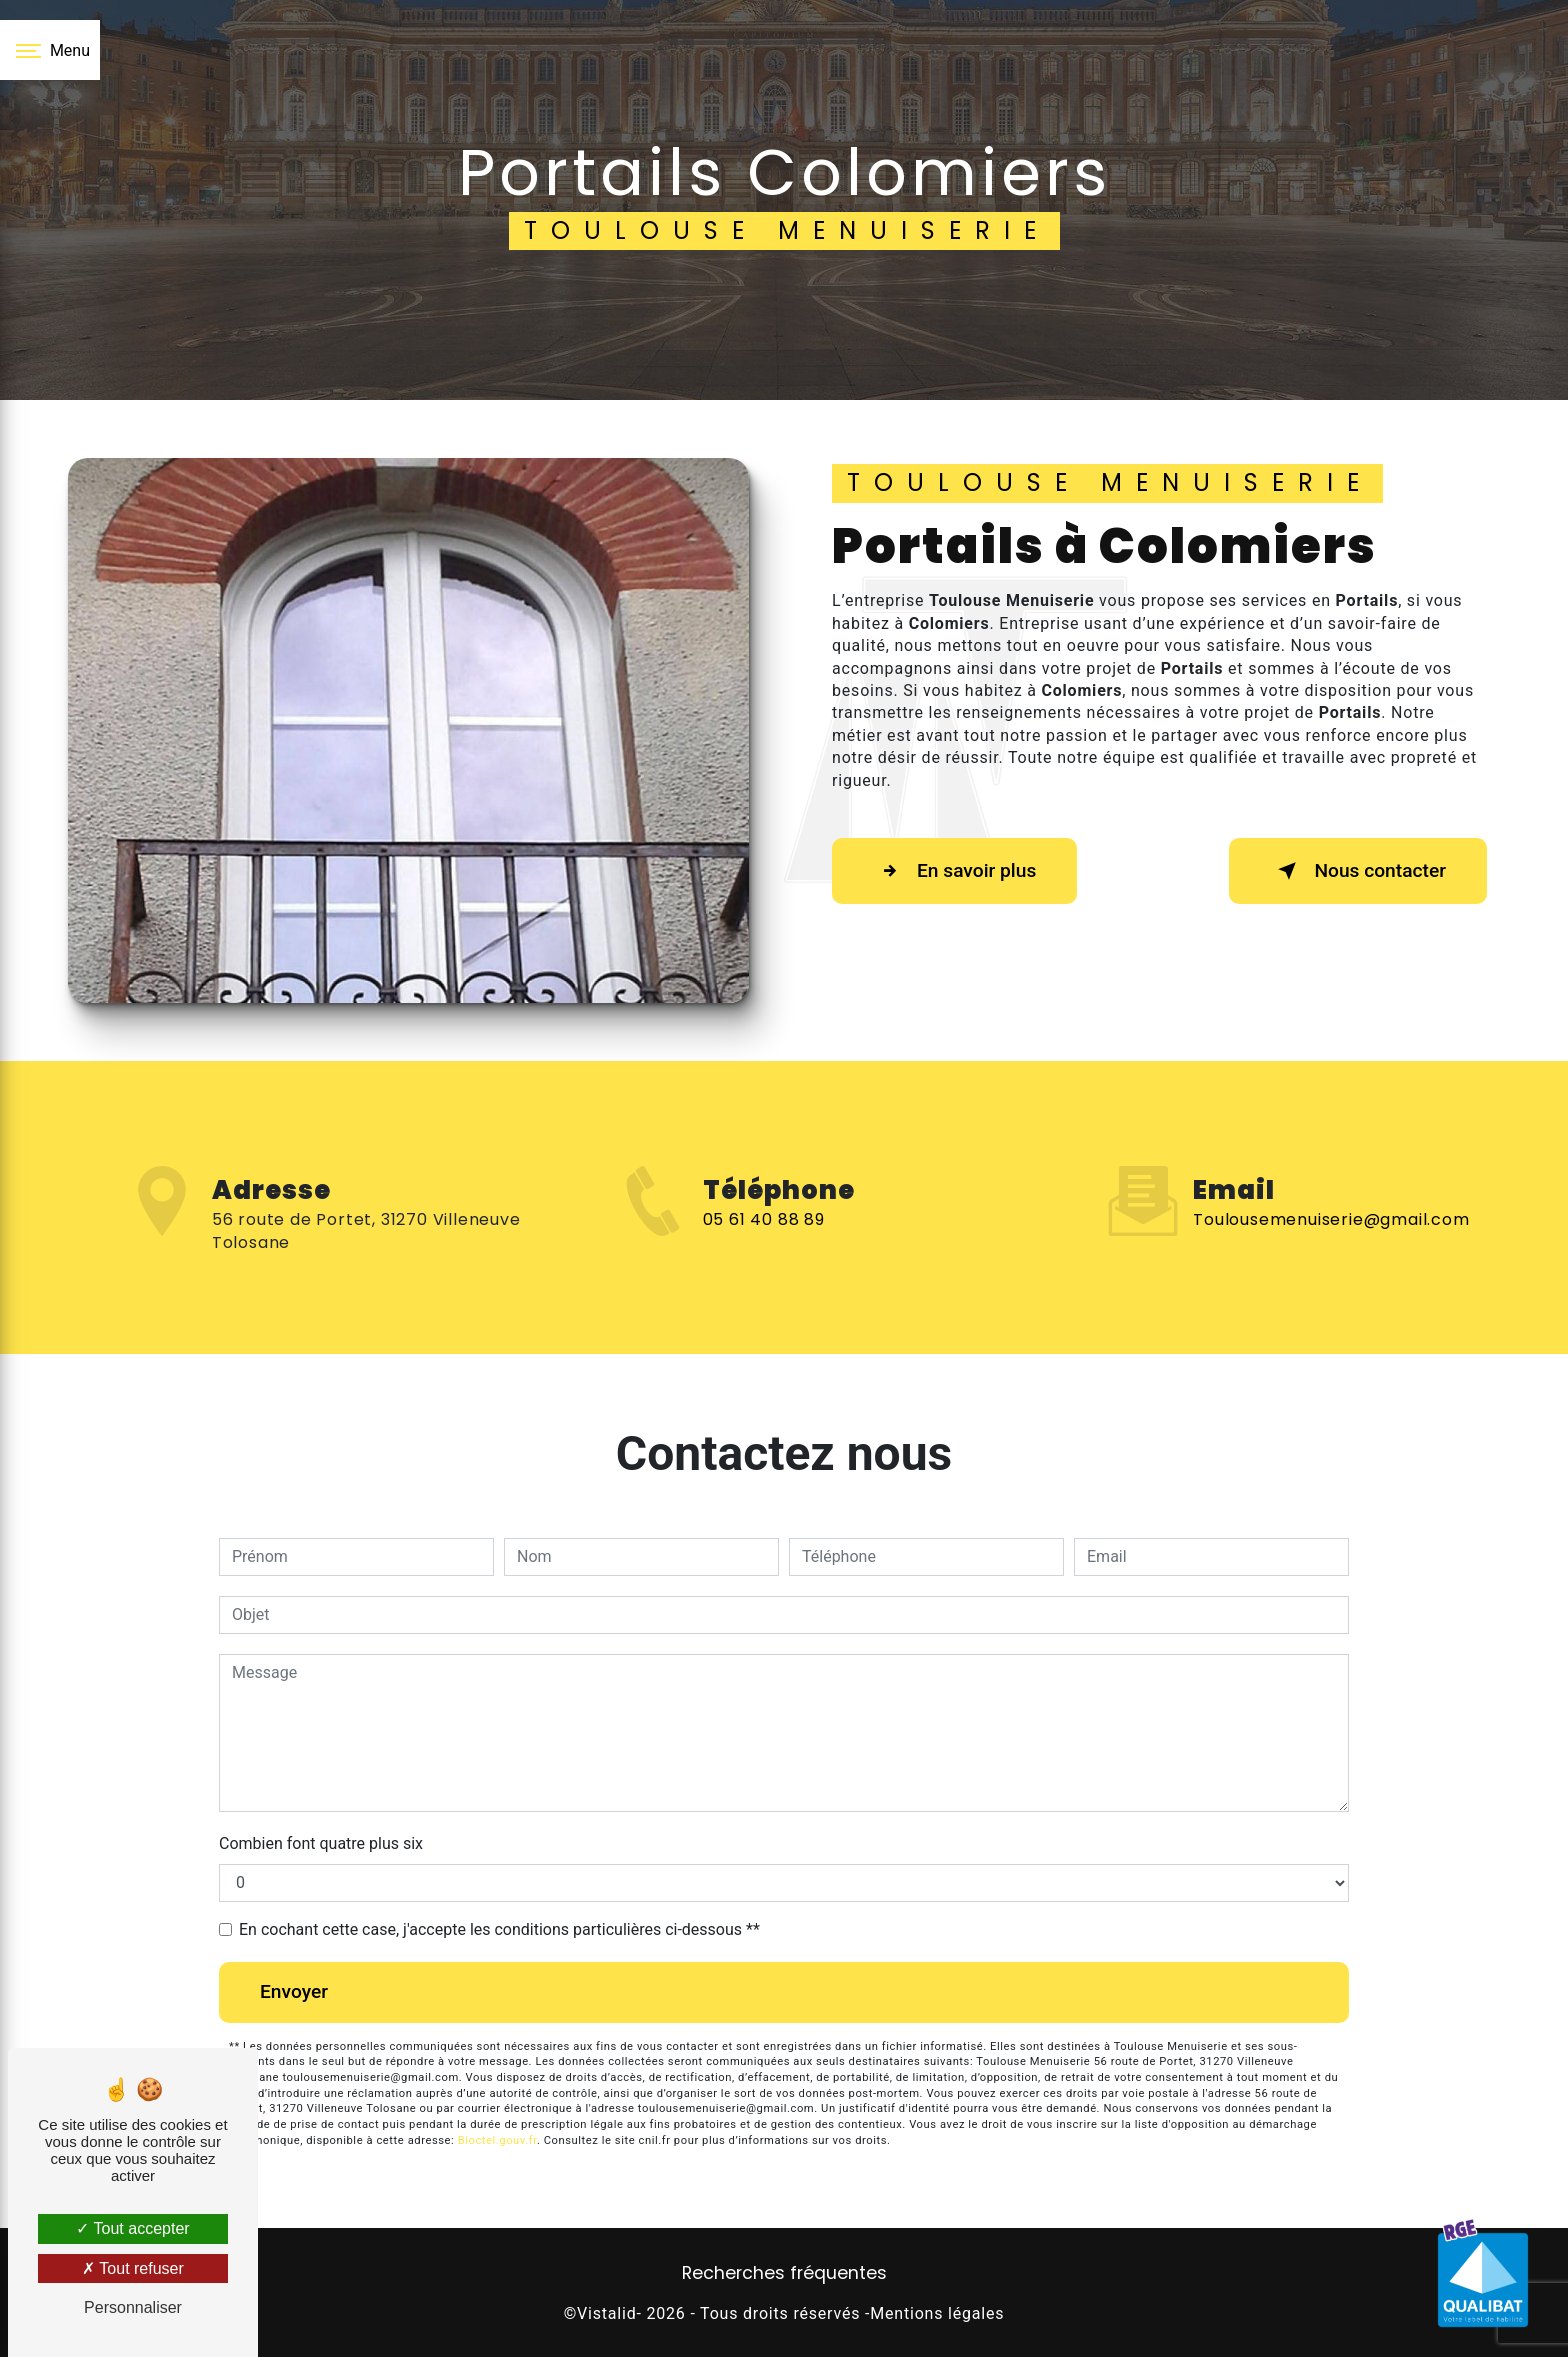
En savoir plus (954, 871)
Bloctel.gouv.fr (497, 2140)
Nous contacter (1358, 871)
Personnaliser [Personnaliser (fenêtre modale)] (133, 2307)
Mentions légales (937, 2313)
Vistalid (606, 2313)
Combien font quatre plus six (321, 1843)
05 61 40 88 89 (764, 1248)
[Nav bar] (50, 50)
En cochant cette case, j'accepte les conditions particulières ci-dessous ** (499, 1929)
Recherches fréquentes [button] (784, 2273)
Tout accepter (132, 2228)
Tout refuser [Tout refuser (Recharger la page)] (133, 2268)
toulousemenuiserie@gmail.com (1331, 1190)
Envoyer (294, 1991)
